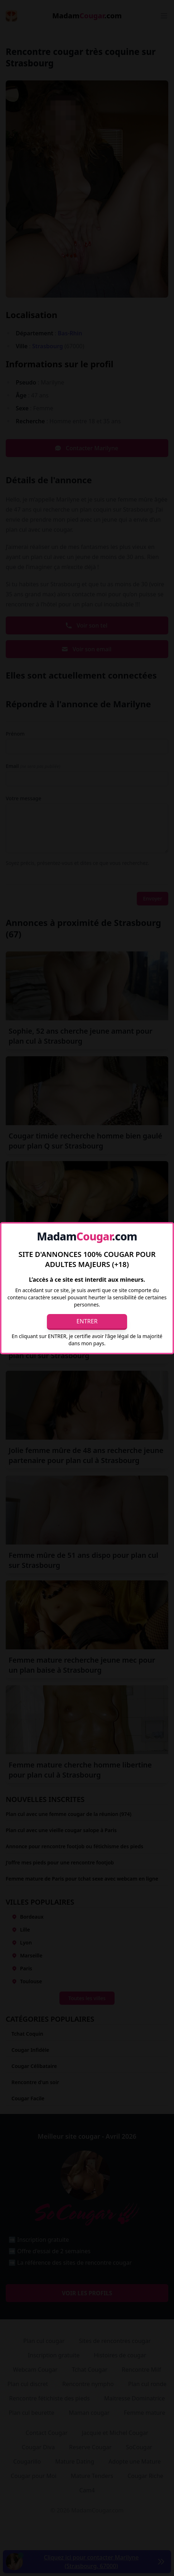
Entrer (87, 1321)
